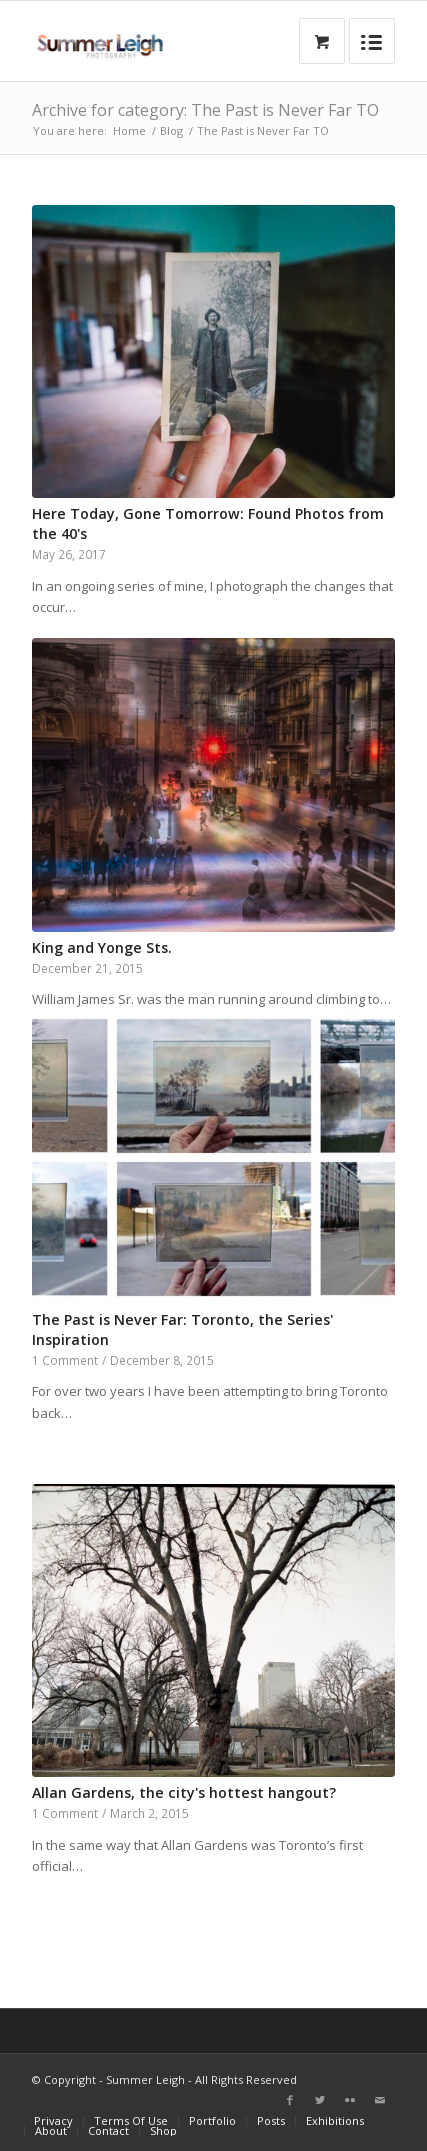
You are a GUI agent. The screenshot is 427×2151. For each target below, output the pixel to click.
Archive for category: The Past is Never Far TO (205, 110)
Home (129, 130)
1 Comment (65, 1360)
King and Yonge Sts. (102, 947)
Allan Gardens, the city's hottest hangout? (184, 1792)
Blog (171, 130)
